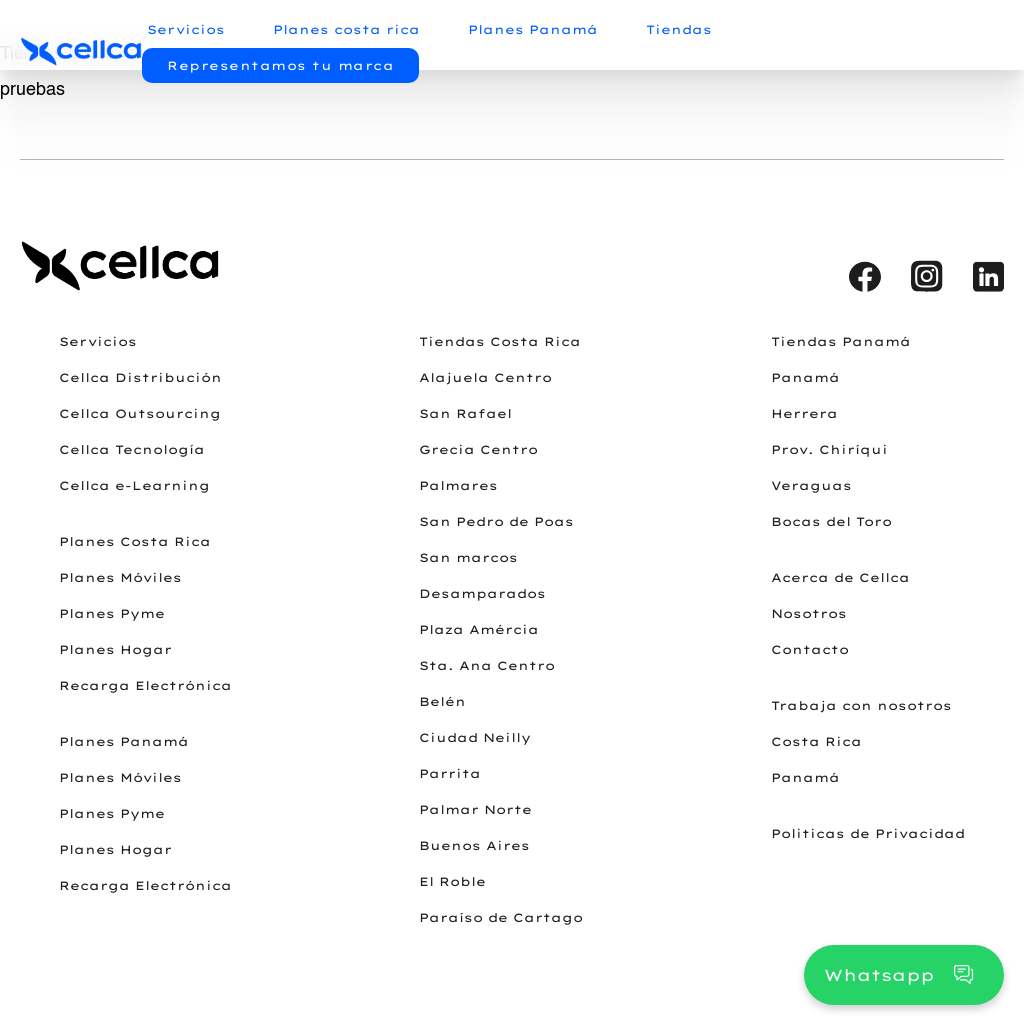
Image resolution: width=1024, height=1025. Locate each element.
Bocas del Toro (831, 521)
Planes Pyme (112, 613)
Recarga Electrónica (145, 685)
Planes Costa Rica (135, 541)
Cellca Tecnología (132, 449)
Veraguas (811, 485)
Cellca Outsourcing (140, 413)
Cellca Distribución (140, 377)
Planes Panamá (533, 29)
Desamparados (482, 593)
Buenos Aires (474, 845)
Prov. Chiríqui (829, 449)
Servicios (186, 29)
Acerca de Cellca (840, 577)
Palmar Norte (475, 809)
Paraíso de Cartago (501, 917)
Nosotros (809, 613)
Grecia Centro (478, 449)
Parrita (450, 773)
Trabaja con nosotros (861, 705)
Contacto (810, 649)
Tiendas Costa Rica (500, 341)
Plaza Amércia (479, 629)
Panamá (805, 377)
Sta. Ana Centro (487, 665)
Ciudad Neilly (475, 737)
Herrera (804, 413)
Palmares (458, 485)
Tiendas (679, 29)
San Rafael (465, 413)
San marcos (468, 557)
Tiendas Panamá (841, 341)
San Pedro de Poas (496, 521)
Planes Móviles (120, 577)
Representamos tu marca (280, 65)
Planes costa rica (346, 29)
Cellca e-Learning (134, 485)
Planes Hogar (115, 649)
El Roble (452, 881)
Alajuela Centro (485, 377)
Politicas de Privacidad (868, 833)
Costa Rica (816, 741)
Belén (442, 701)
